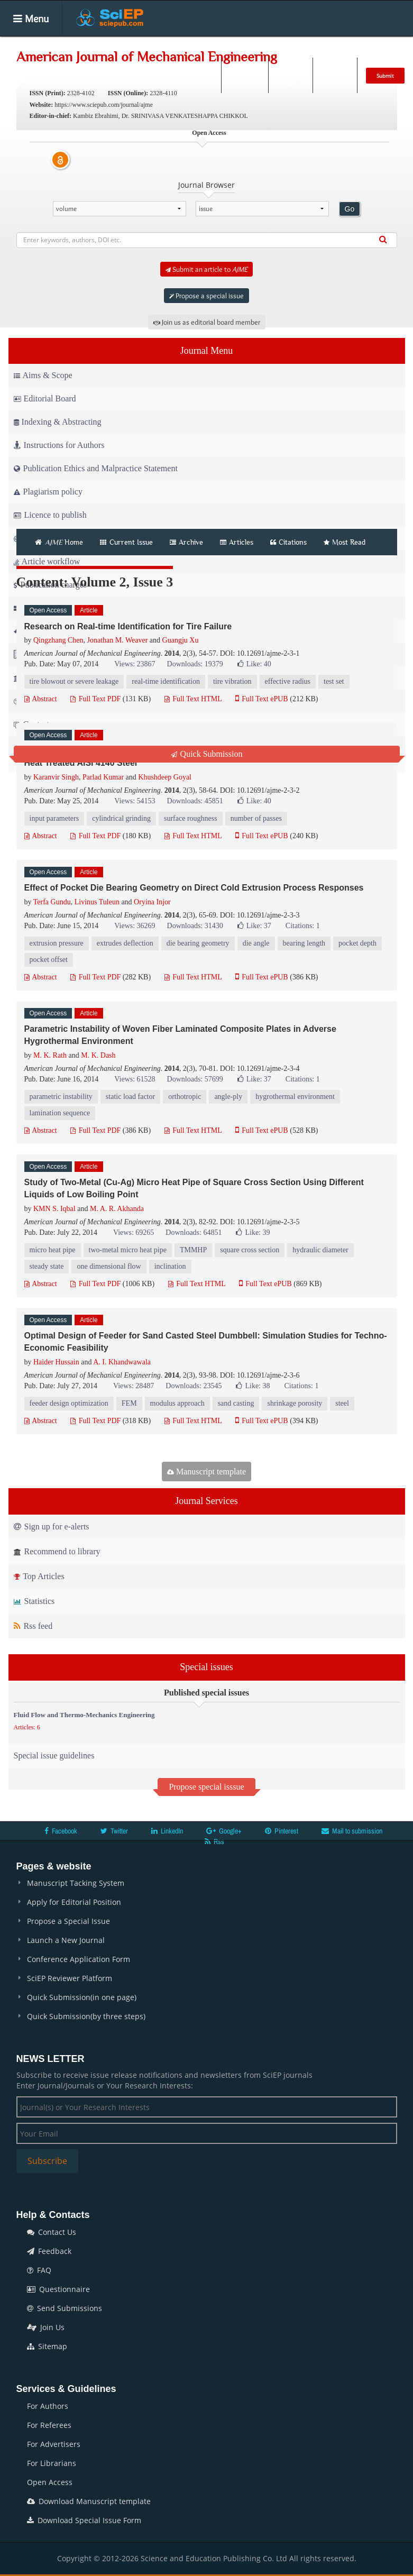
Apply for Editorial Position (74, 1902)
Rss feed (33, 1625)
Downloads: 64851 (194, 1232)
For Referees (49, 2425)
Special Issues (227, 44)
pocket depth (357, 943)
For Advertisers (53, 2444)
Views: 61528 (134, 1079)
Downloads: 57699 (195, 1079)
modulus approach (177, 1403)
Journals (124, 44)
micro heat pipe (53, 1250)
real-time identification (166, 681)
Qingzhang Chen (58, 640)
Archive (186, 542)
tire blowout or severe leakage (74, 681)
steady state (47, 1266)
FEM (129, 1403)
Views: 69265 (133, 1232)
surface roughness (190, 818)
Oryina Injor (152, 902)
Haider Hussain (56, 1362)
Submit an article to (206, 269)
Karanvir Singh (56, 777)
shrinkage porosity (294, 1403)
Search (244, 75)
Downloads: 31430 (195, 926)
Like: (254, 664)
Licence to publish (50, 514)
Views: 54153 (134, 801)
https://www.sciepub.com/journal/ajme (103, 104)
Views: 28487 (133, 1386)
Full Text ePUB (261, 699)
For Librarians (51, 2463)
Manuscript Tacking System (75, 1883)
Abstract (40, 699)
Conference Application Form (78, 1959)
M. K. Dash (98, 1055)
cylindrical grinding (121, 818)
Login (289, 75)
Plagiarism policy (48, 491)
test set (334, 681)
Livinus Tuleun (97, 902)
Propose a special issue (206, 295)
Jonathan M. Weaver (117, 640)
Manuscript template (206, 1471)
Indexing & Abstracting (58, 421)
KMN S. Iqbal (54, 1209)
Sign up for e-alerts (51, 1526)
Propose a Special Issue (68, 1921)
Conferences (333, 44)
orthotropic (184, 1097)
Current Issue (126, 542)
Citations (288, 542)
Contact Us (51, 2232)
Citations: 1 (303, 926)
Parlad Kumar (103, 777)
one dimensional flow (109, 1266)
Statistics (34, 1601)
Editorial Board (45, 398)
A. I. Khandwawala (122, 1362)
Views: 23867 (134, 664)
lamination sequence (60, 1113)
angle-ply (228, 1097)
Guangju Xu (180, 640)
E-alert (335, 75)
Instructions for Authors (59, 445)
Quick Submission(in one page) (81, 1997)
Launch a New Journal (66, 1940)
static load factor (130, 1097)
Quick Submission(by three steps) (86, 2016)
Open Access (49, 2482)
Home (81, 44)
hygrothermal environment (295, 1097)
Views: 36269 (134, 926)
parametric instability (61, 1097)
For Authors (47, 2406)
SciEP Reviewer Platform (69, 1978)
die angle (256, 943)
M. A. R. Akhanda (117, 1209)
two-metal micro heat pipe (128, 1250)
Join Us (46, 2327)
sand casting (236, 1403)
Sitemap (47, 2346)
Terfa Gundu (52, 902)
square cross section (249, 1250)
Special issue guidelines (54, 1755)
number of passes (256, 818)
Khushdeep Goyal (164, 777)
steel (342, 1403)
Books (282, 44)
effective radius (287, 681)
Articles (170, 44)
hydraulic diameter (320, 1250)
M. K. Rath (50, 1055)
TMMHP (193, 1250)
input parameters (54, 818)
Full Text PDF (95, 699)
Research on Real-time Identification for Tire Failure (128, 626)
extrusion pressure (57, 943)
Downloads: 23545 (194, 1386)
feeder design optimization (69, 1403)
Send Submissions (64, 2308)
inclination (170, 1266)
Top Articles (39, 1576)
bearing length (304, 943)
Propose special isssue (206, 1786)
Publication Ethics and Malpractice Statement (96, 468)
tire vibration (232, 681)
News (384, 44)
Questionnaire (58, 2289)
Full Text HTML (193, 699)
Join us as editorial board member (206, 322)
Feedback (49, 2251)
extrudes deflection (125, 943)
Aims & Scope (43, 375)
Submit (385, 75)
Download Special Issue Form (84, 2520)
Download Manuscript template (89, 2501)
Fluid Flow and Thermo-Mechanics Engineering (84, 1715)
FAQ (39, 2270)
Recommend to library (57, 1551)
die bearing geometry (198, 943)
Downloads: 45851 (195, 801)
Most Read (344, 542)
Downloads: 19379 (195, 664)
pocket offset (49, 960)
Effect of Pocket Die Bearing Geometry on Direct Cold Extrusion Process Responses (194, 887)
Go (350, 209)
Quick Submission (207, 753)
